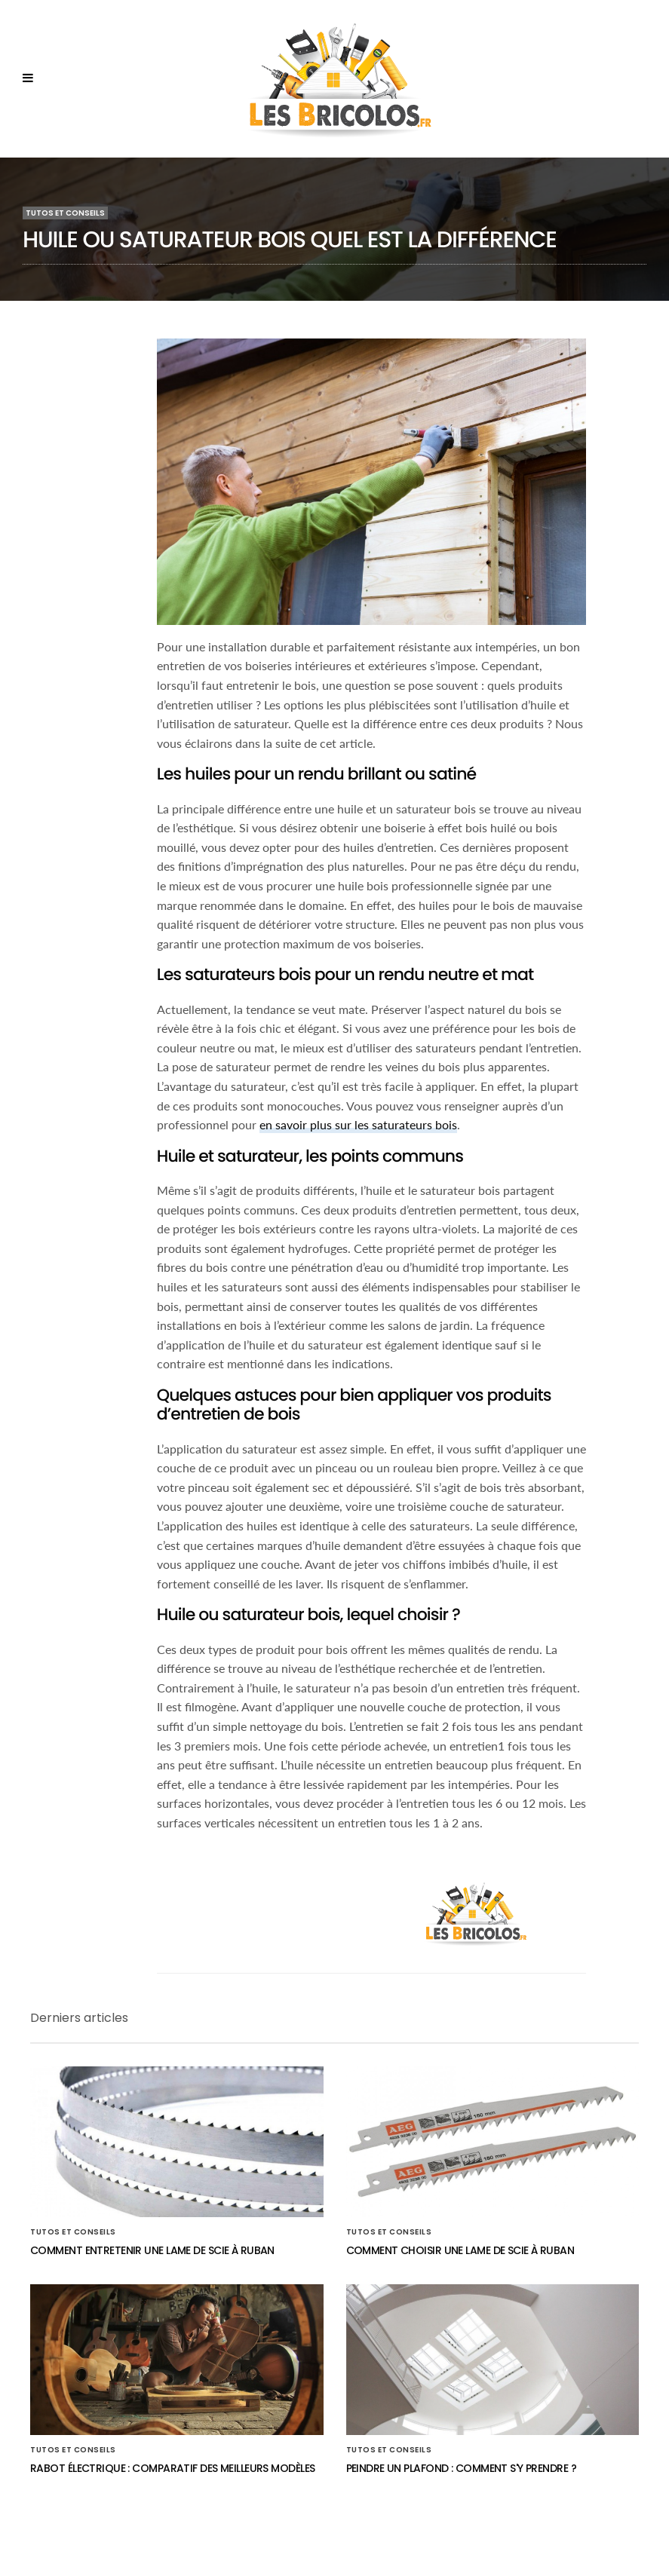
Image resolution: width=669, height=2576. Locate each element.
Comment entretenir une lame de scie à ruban (152, 2250)
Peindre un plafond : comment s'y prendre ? (461, 2468)
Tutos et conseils (65, 213)
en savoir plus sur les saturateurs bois (358, 1124)
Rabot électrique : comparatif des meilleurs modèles (172, 2468)
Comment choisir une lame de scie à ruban (460, 2250)
